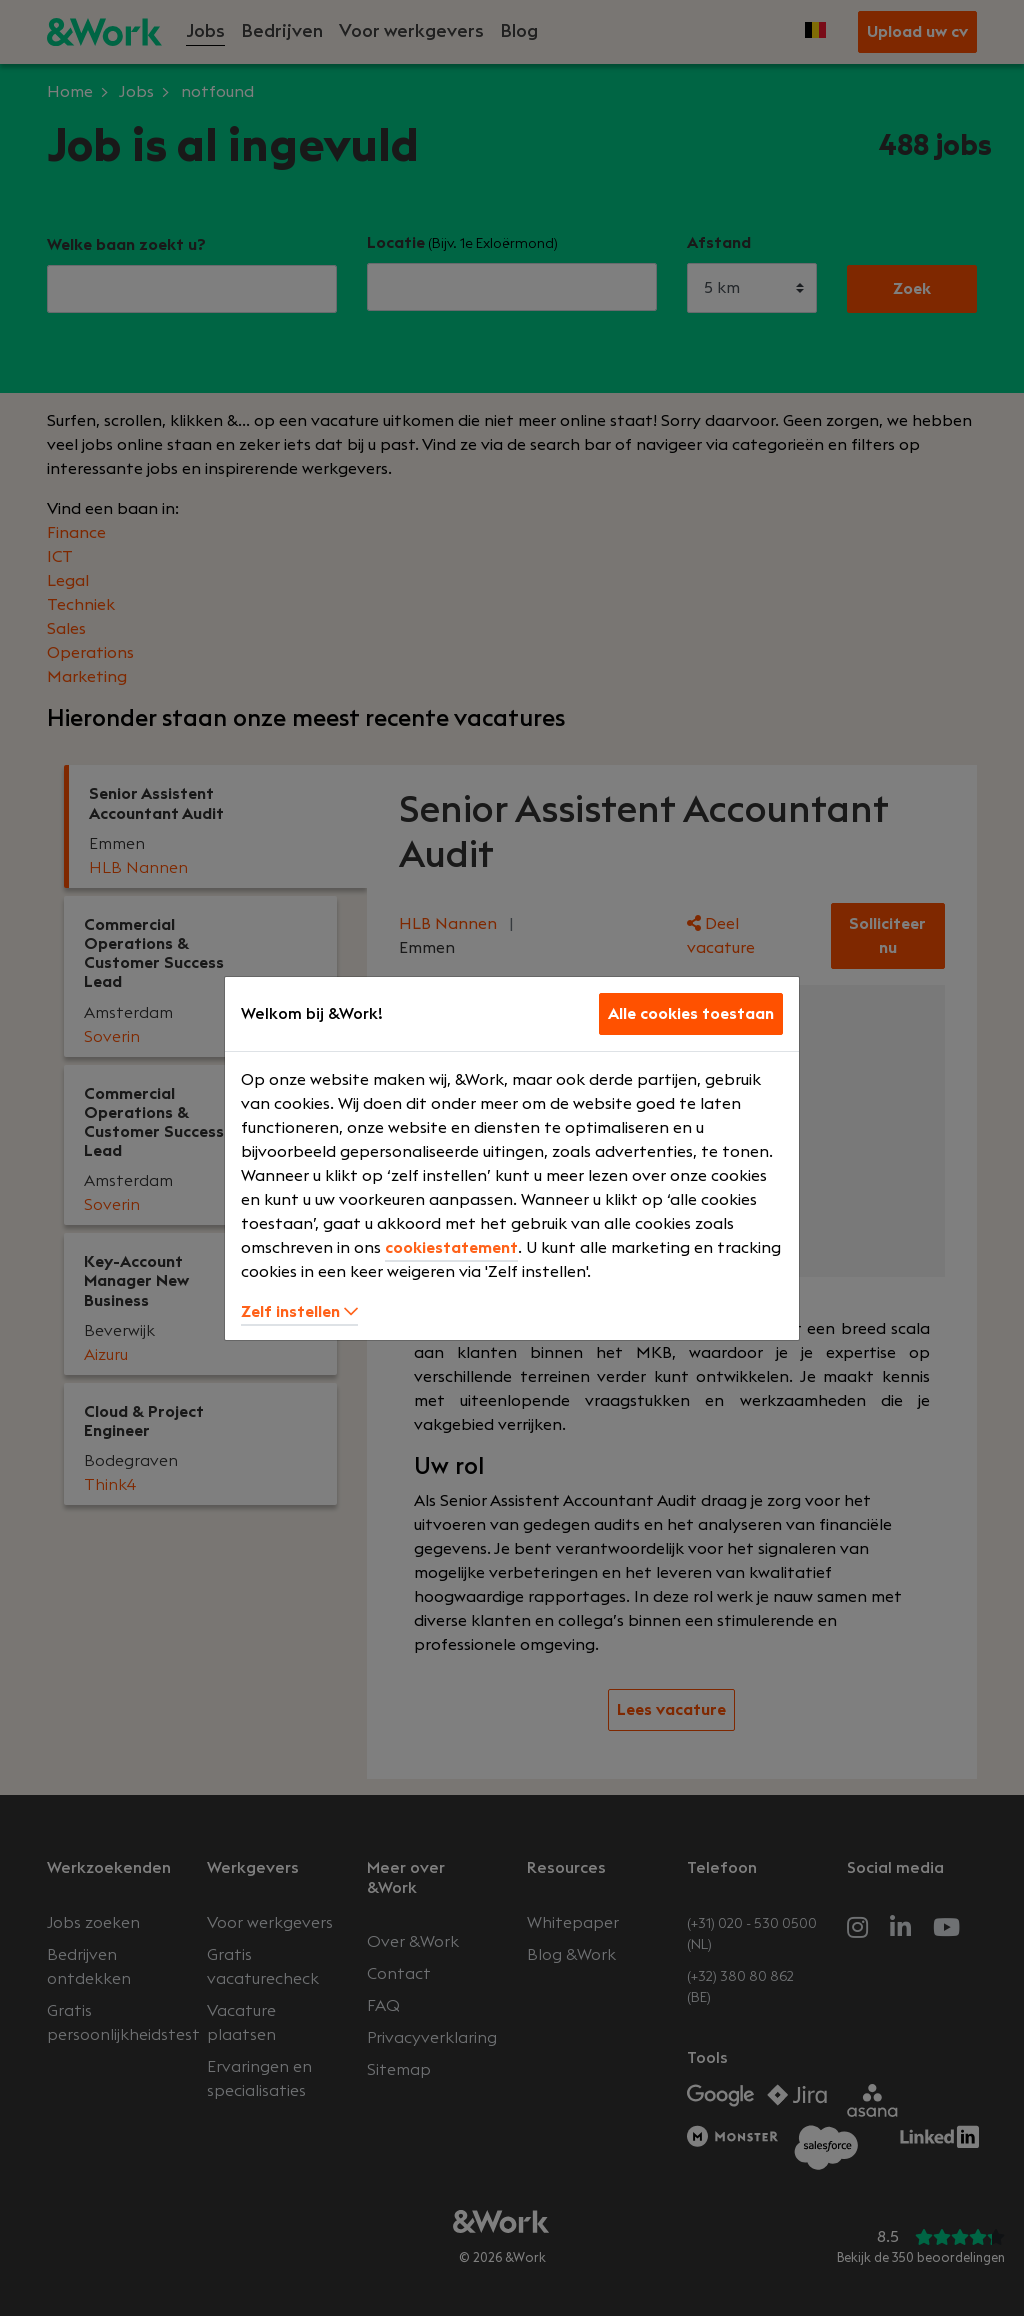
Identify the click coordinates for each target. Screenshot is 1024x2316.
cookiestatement (451, 1248)
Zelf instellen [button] (299, 1312)
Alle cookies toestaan (691, 1014)
